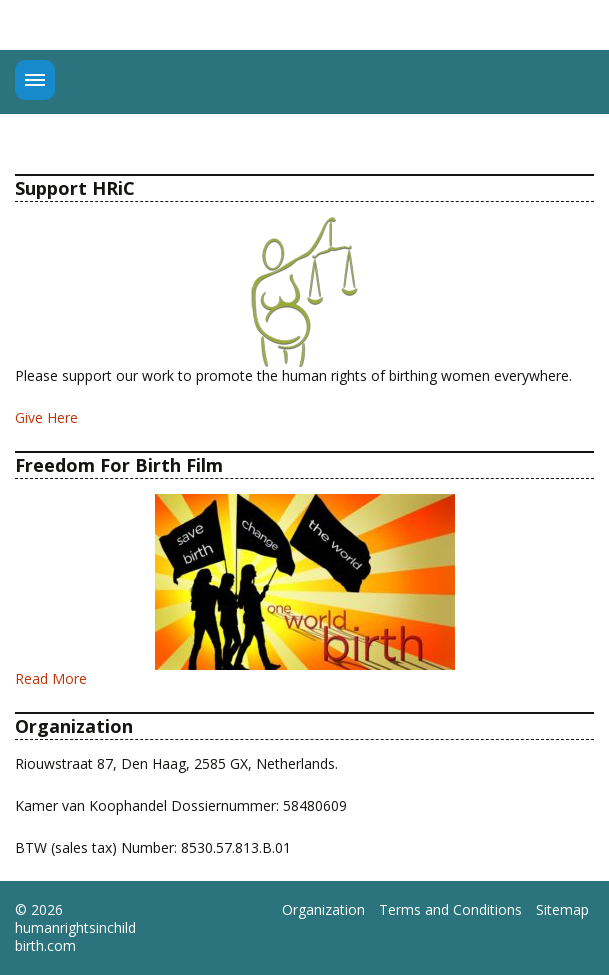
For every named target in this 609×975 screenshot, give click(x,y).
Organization (323, 910)
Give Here (46, 417)
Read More (51, 678)
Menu (35, 80)
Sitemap (562, 910)
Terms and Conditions (450, 910)
